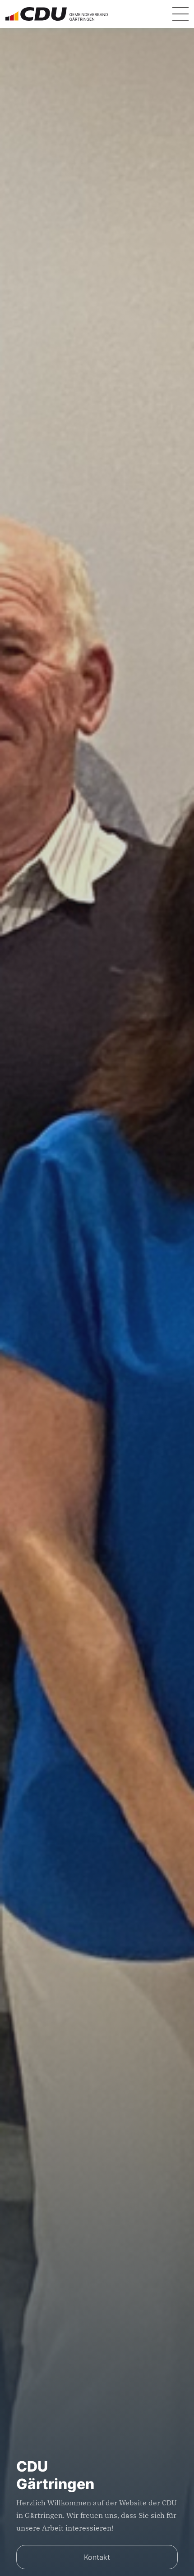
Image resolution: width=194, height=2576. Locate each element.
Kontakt (97, 2557)
